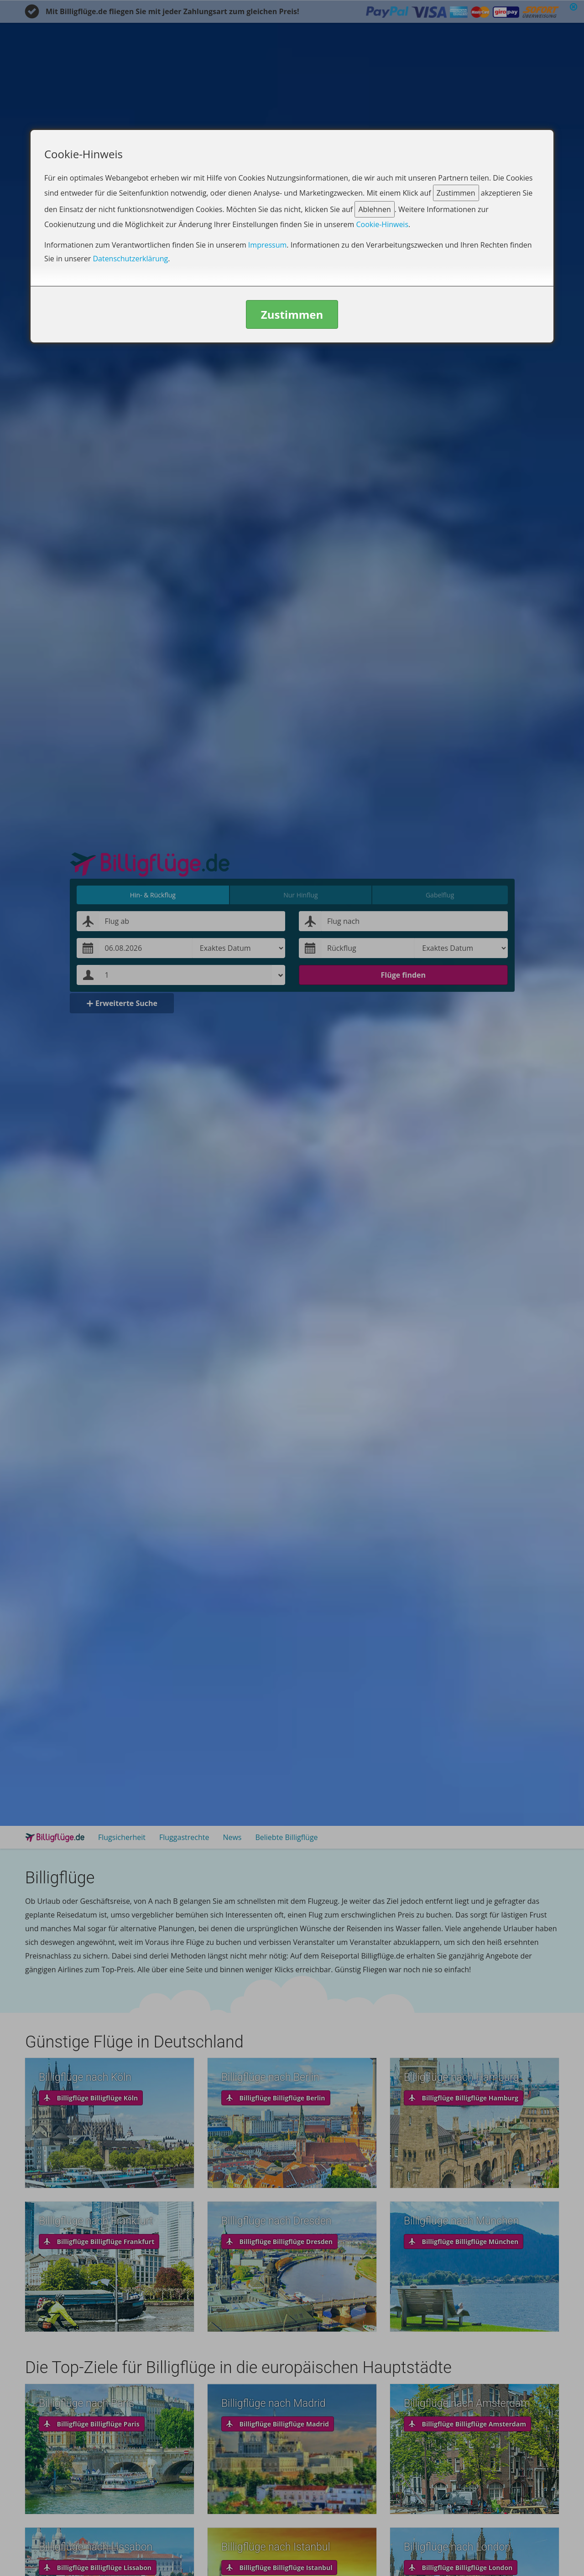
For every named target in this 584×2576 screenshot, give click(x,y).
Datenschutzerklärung (130, 259)
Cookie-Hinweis (382, 224)
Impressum (267, 245)
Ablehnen (374, 209)
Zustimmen (456, 193)
